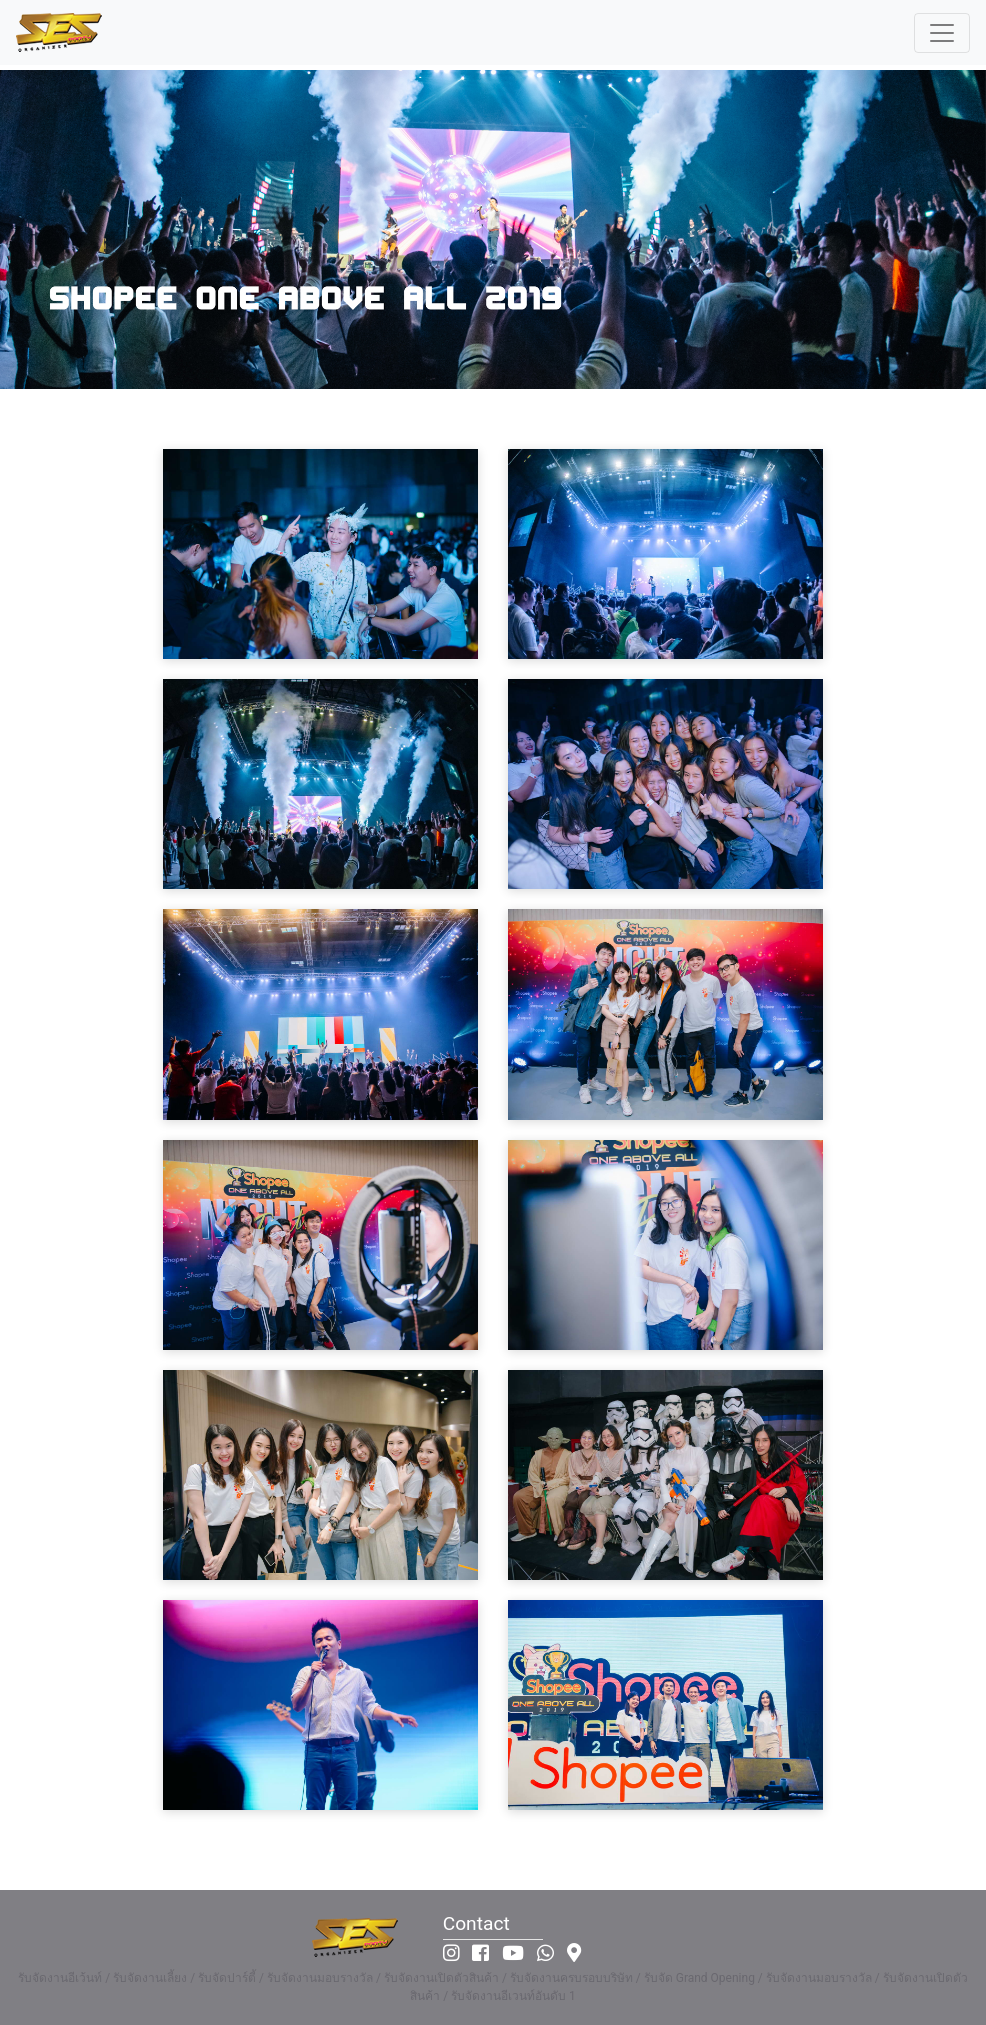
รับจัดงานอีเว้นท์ (60, 1978)
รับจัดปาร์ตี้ (227, 1978)
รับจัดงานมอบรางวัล (320, 1978)
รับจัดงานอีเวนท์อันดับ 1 (513, 1996)
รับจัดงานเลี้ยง (150, 1978)
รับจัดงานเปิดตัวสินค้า (441, 1978)
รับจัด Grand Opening (699, 1978)
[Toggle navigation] (942, 33)
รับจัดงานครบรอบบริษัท (571, 1978)
